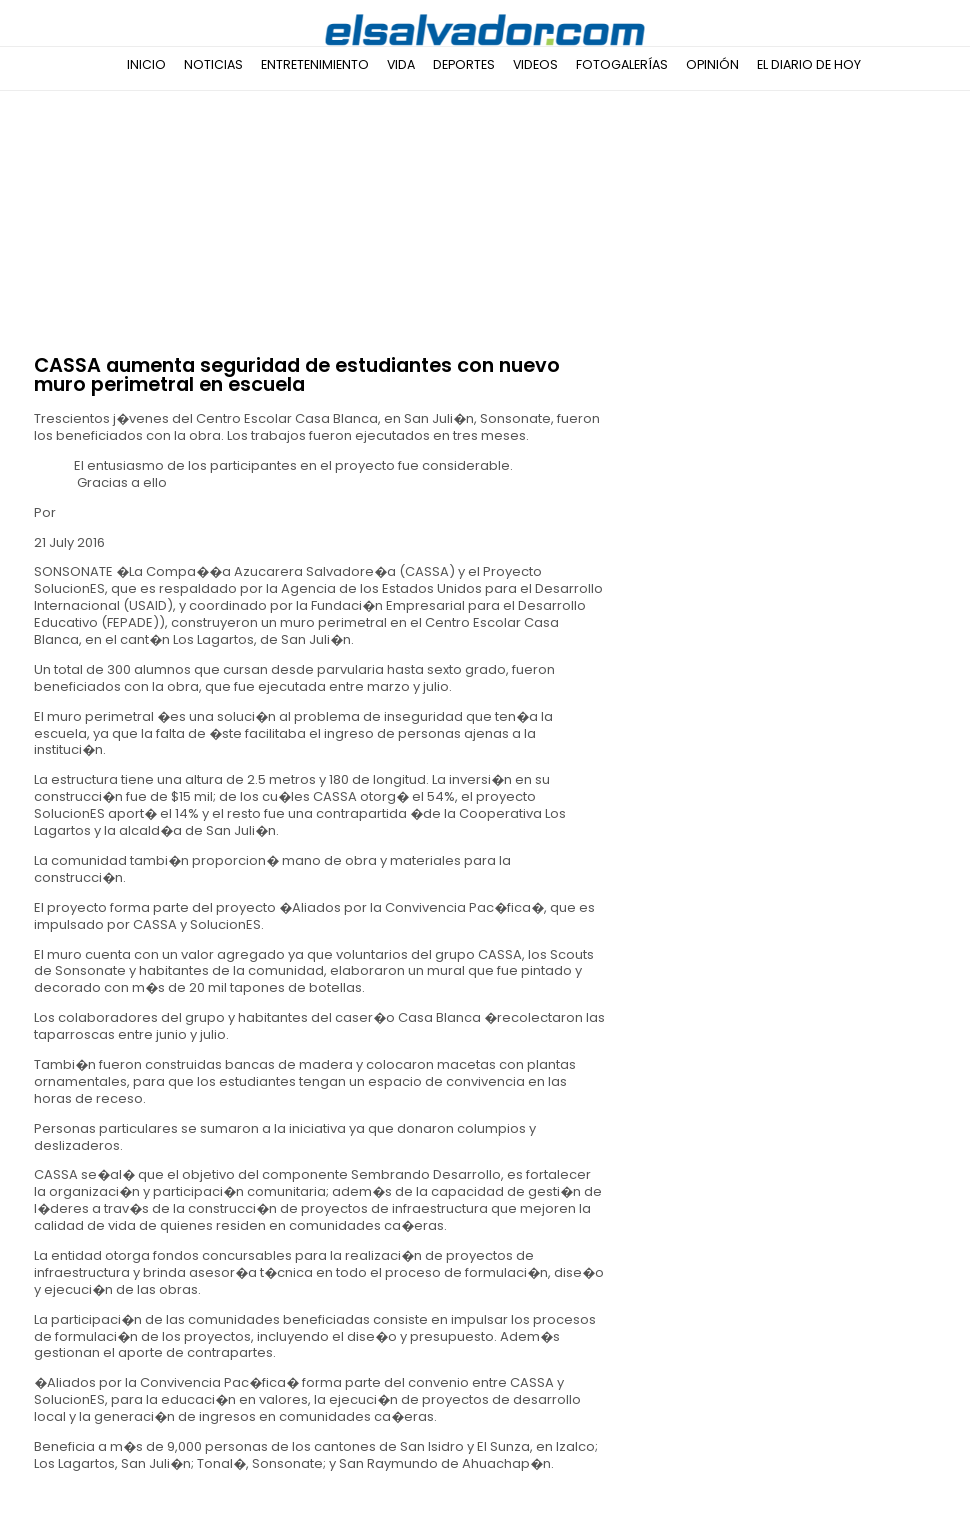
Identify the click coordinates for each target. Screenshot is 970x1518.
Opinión (712, 64)
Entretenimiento (315, 64)
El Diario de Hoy (809, 64)
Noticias (213, 64)
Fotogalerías (622, 64)
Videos (535, 64)
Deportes (464, 64)
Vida (401, 64)
